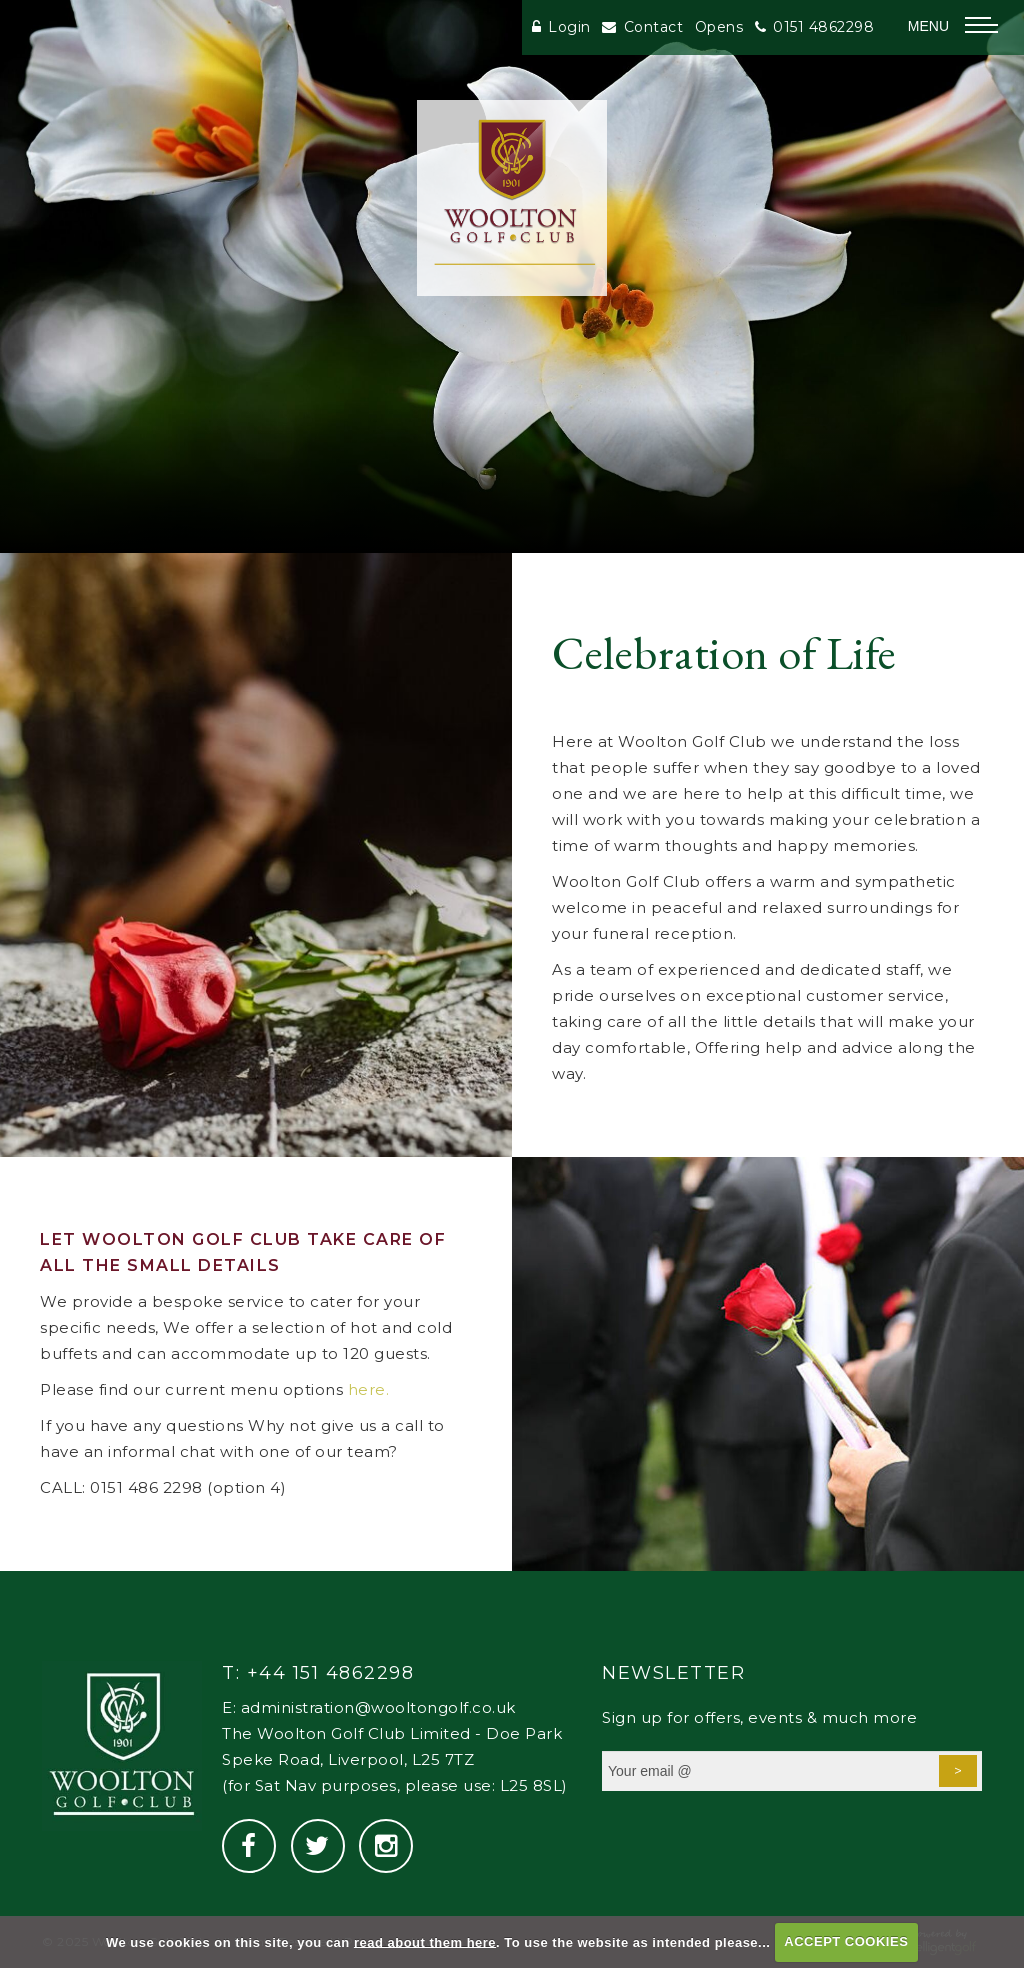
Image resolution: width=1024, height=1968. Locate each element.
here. (369, 1389)
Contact (642, 27)
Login (561, 27)
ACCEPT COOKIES (846, 1941)
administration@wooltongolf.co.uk (378, 1707)
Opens (719, 27)
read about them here (425, 1941)
